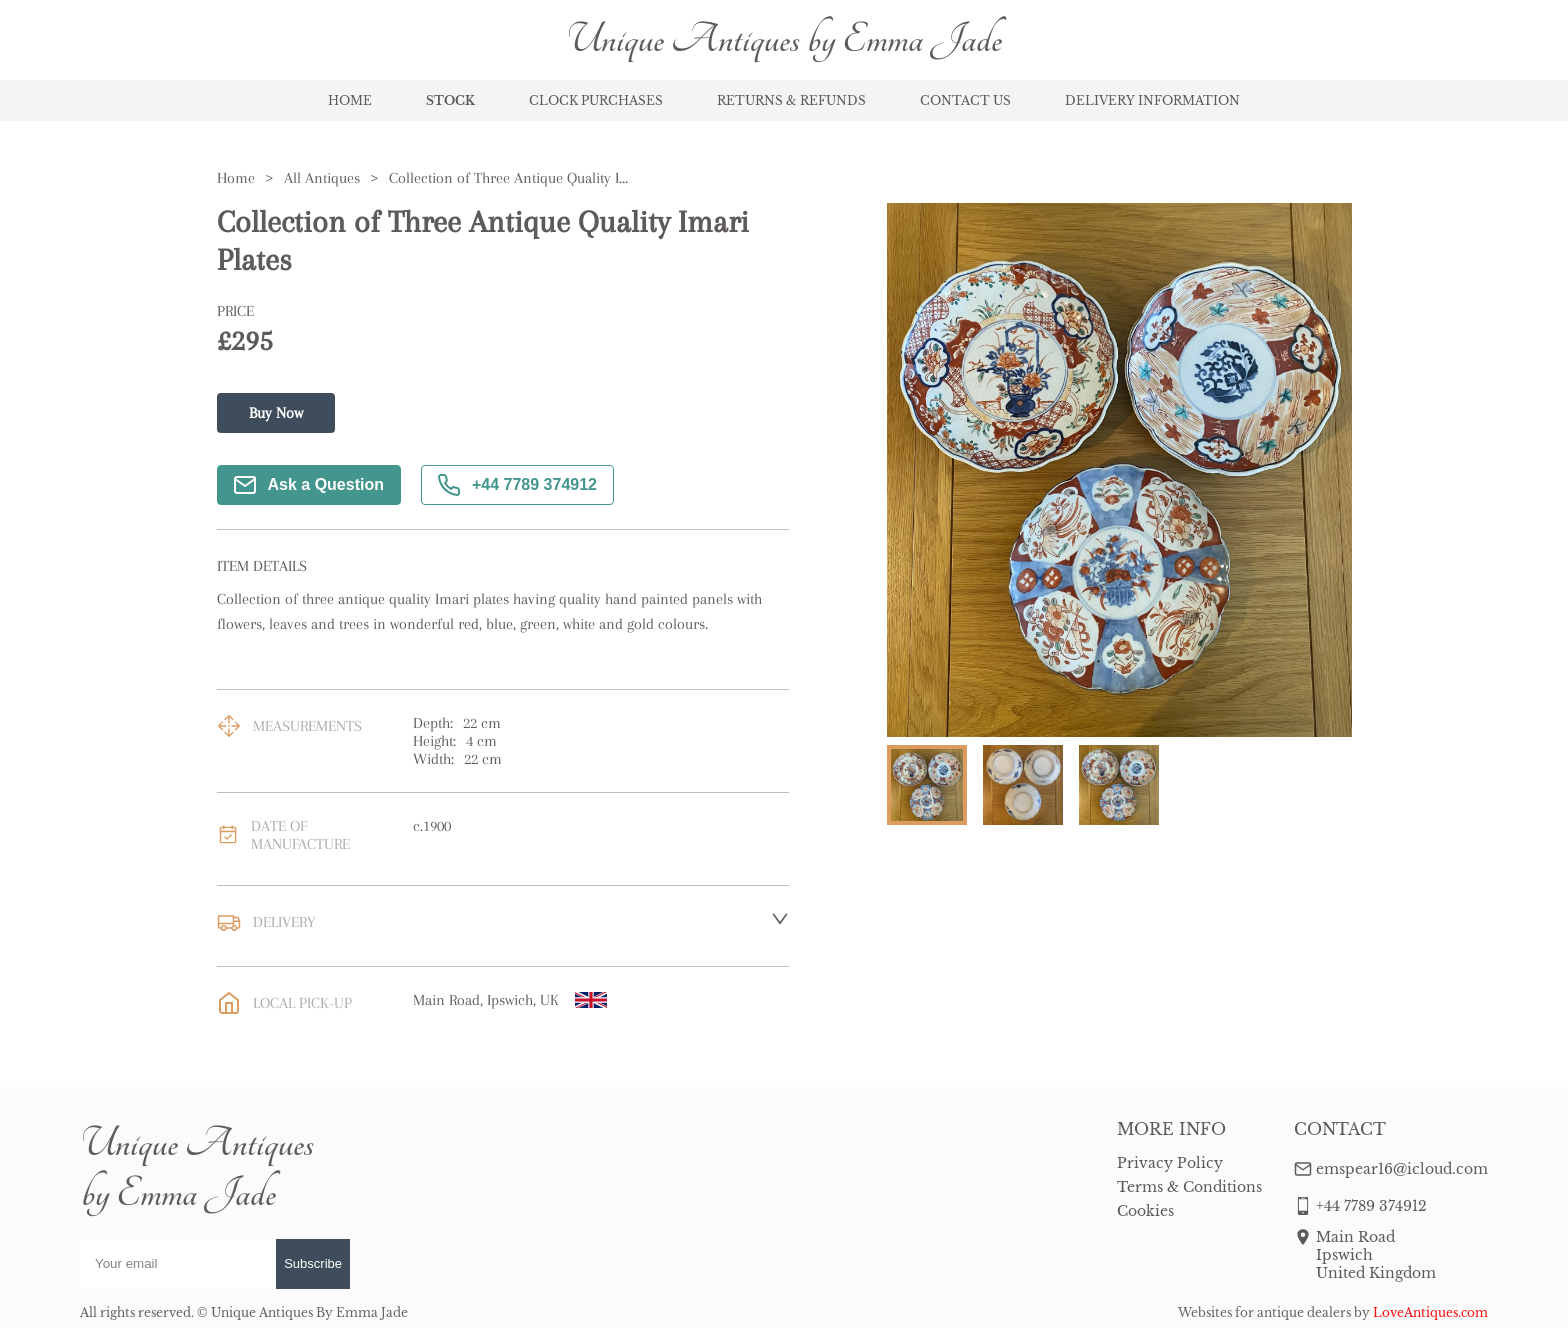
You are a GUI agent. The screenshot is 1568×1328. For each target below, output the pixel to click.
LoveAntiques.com (1430, 1312)
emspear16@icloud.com (1402, 1169)
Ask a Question (309, 485)
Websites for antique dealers (1264, 1312)
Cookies (1145, 1211)
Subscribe (313, 1263)
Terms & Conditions (1189, 1187)
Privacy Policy (1170, 1163)
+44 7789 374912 (517, 485)
